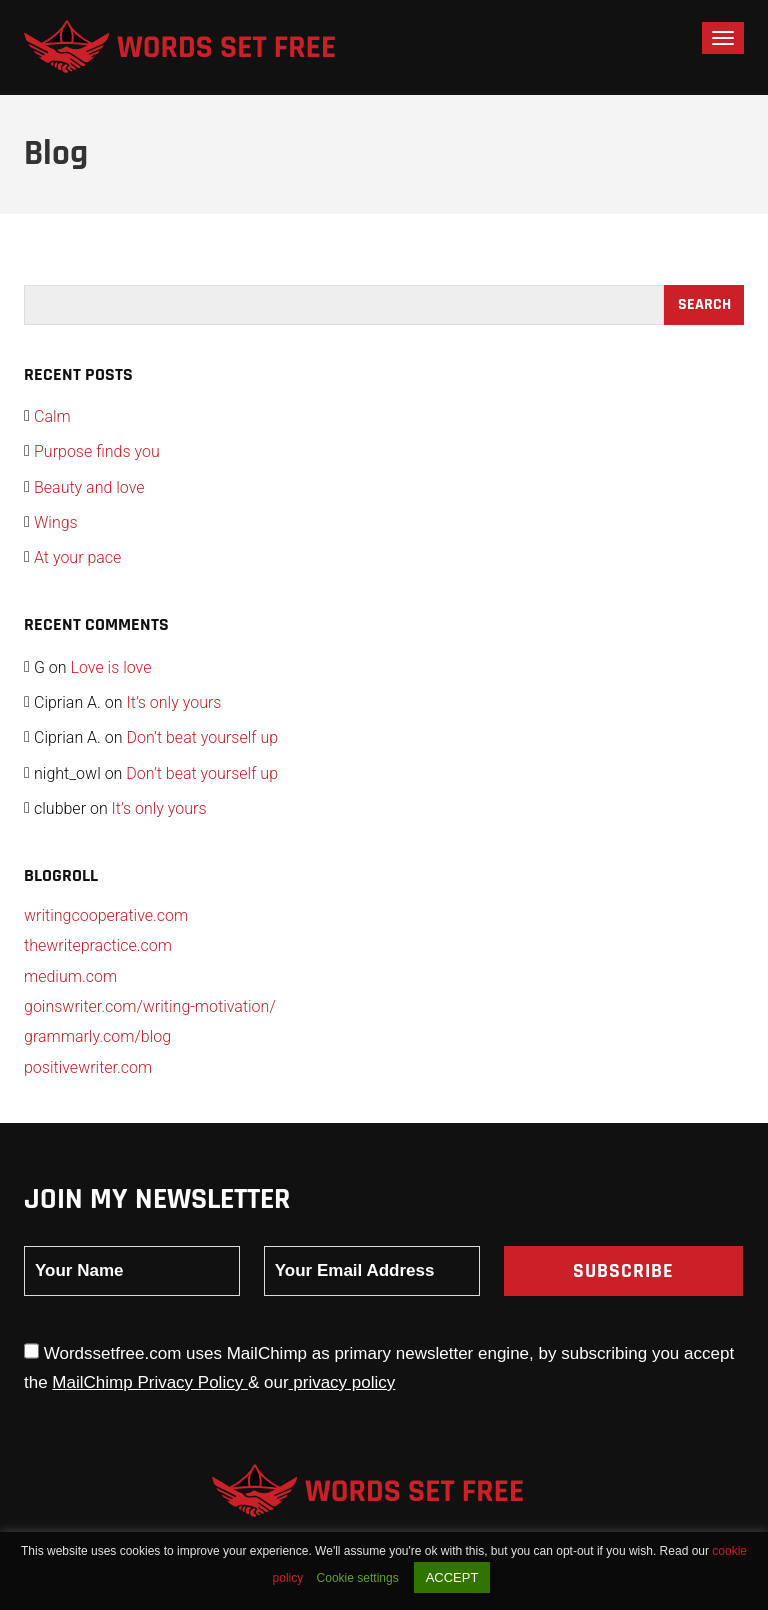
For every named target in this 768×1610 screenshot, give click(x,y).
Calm (52, 416)
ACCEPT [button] (452, 1577)
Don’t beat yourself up (202, 737)
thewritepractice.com (98, 945)
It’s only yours (173, 702)
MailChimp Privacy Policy (150, 1382)
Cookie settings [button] (358, 1578)
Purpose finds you (97, 451)
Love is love (111, 667)
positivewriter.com (88, 1067)
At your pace (77, 557)
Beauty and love (89, 487)
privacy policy (342, 1382)
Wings (56, 522)
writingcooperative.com (106, 915)
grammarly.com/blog (97, 1036)
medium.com (70, 976)
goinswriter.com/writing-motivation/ (150, 1006)
